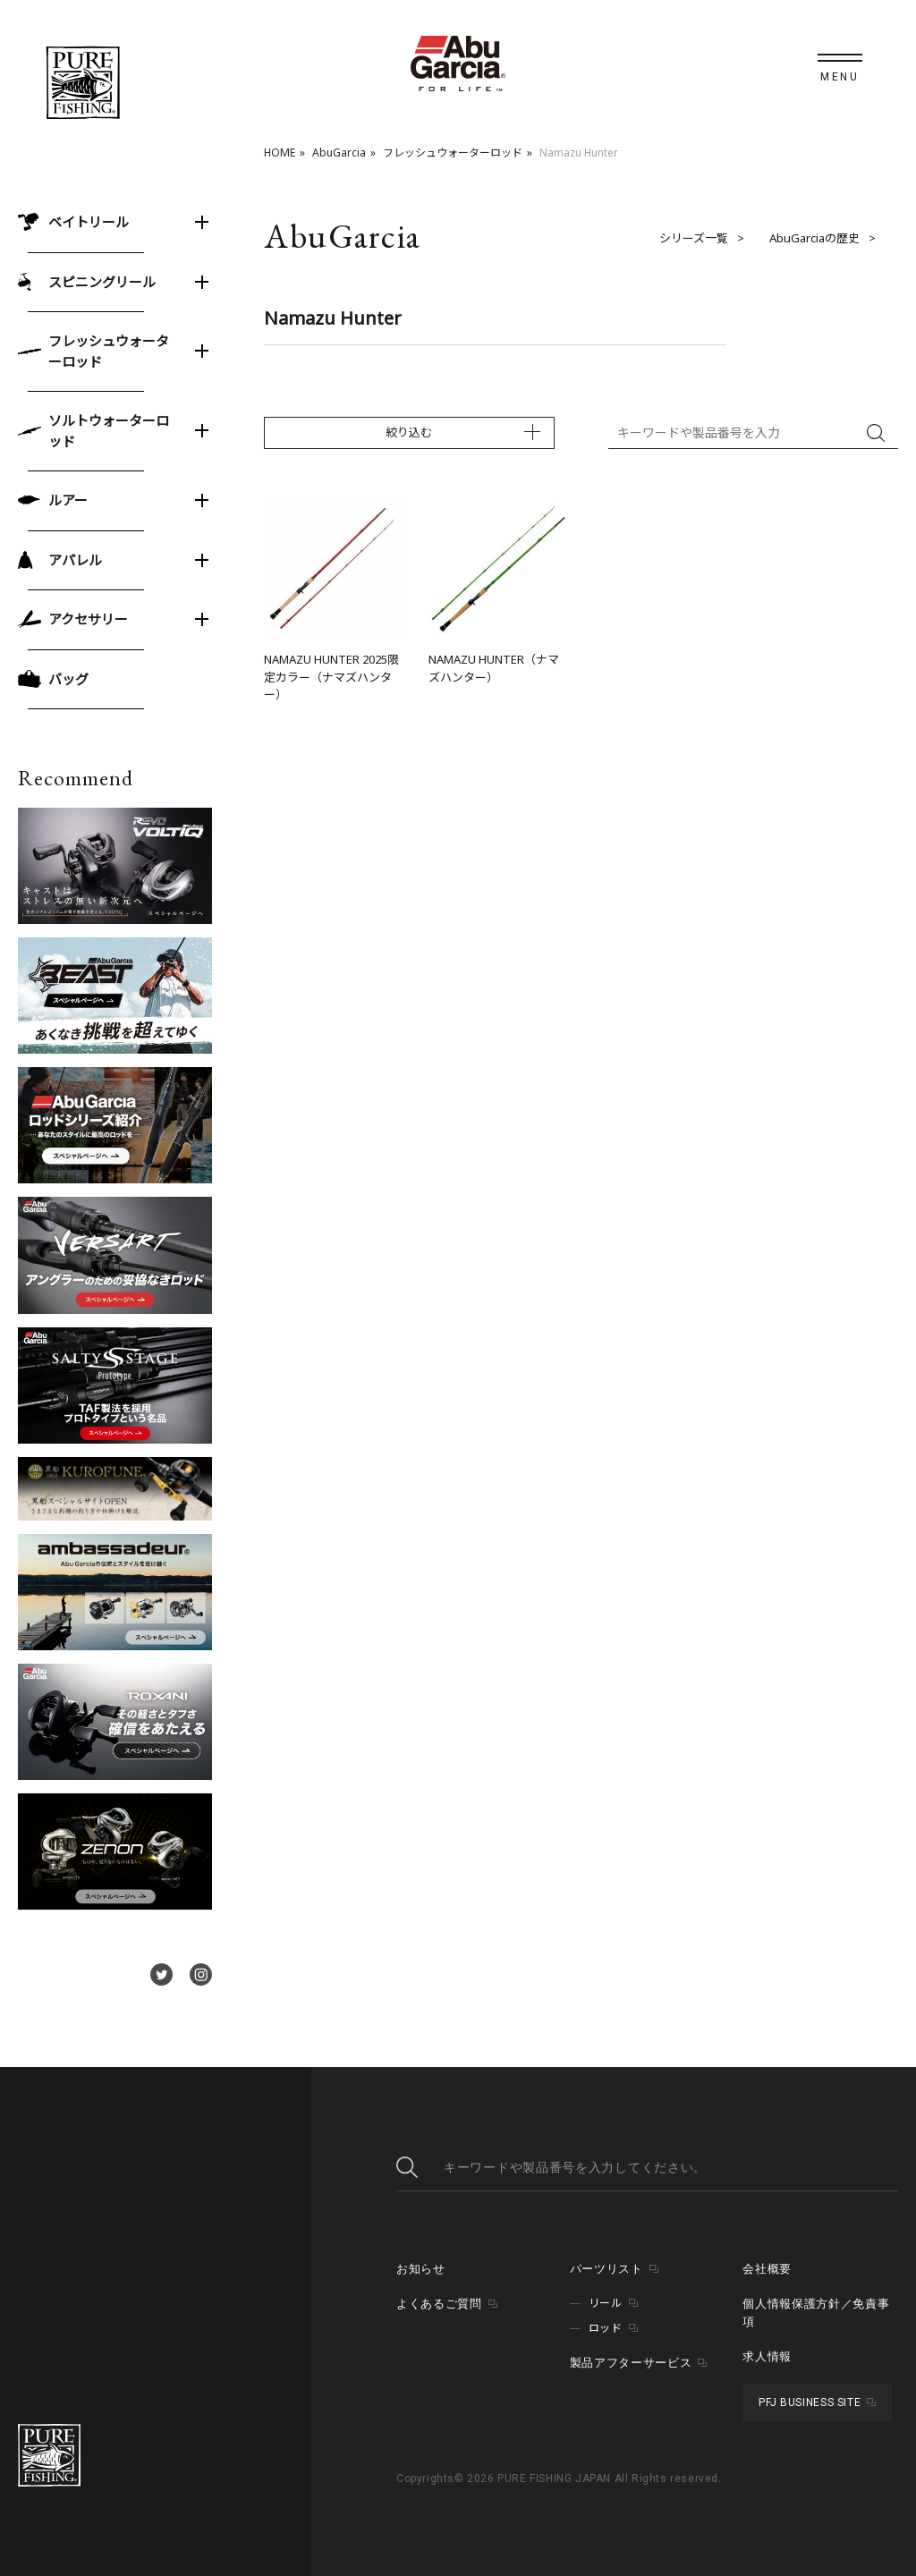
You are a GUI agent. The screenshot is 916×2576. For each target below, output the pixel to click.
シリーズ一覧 (693, 238)
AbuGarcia (339, 152)
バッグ (68, 679)
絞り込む (409, 432)
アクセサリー (88, 619)
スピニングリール (102, 282)
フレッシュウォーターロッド (452, 152)
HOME (279, 152)
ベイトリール (88, 222)
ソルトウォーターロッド (108, 430)
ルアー (68, 500)
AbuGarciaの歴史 (814, 238)
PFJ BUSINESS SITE (810, 2402)
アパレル (75, 560)
